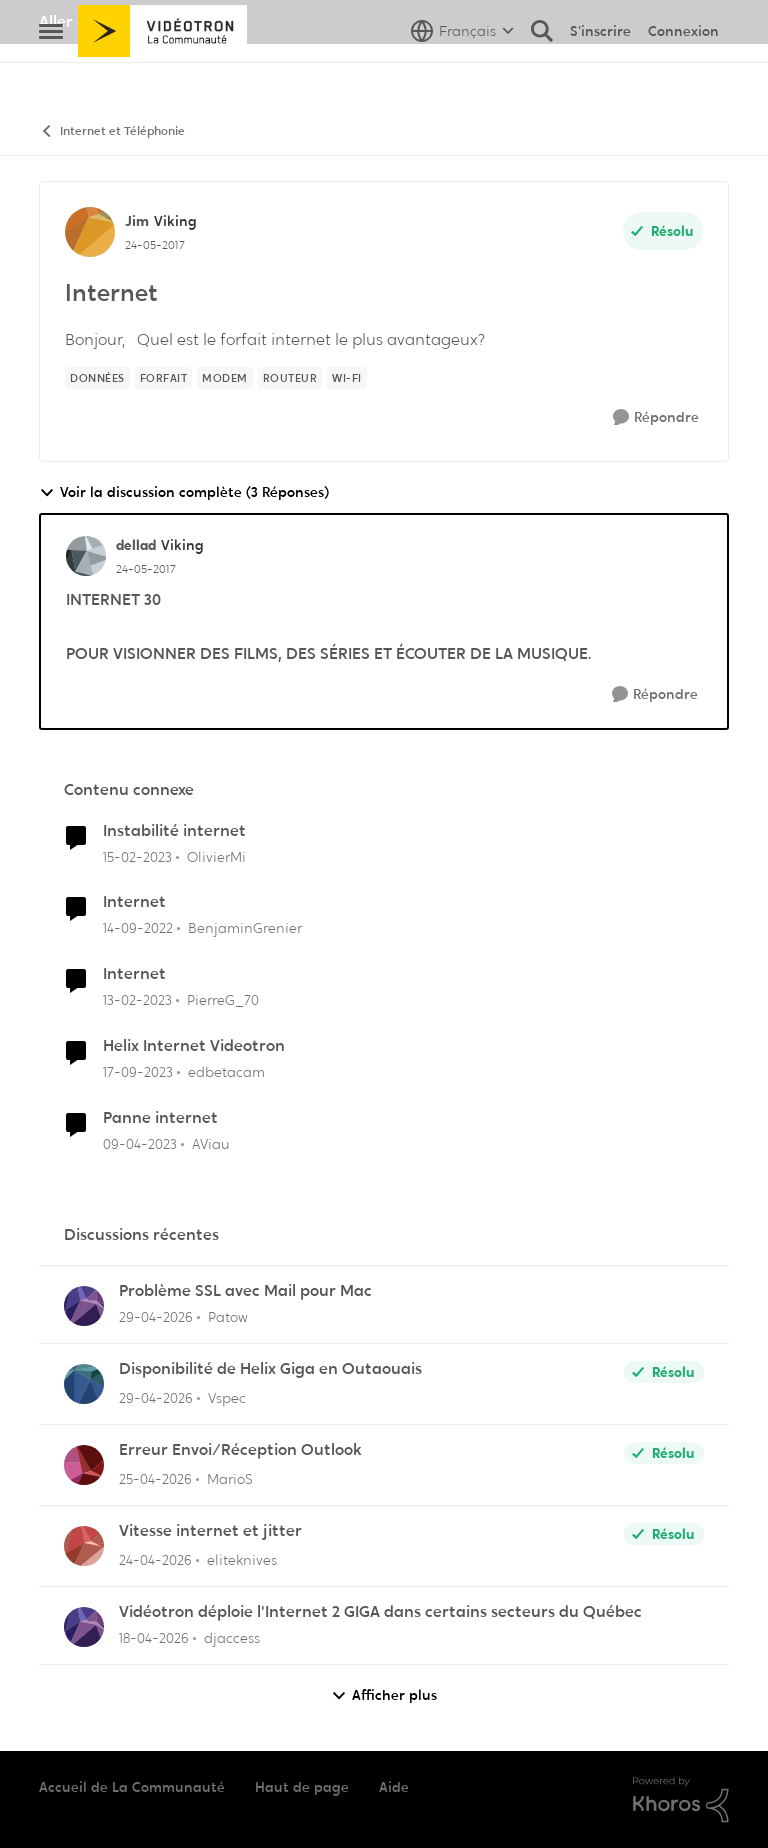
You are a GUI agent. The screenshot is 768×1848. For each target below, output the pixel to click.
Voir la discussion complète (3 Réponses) (184, 492)
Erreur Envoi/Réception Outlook (240, 1450)
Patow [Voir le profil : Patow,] (228, 1317)
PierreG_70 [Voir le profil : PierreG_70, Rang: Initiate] (223, 1000)
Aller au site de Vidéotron (134, 21)
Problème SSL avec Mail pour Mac (245, 1291)
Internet (134, 902)
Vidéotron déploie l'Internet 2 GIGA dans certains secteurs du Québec (380, 1612)
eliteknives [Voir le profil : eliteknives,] (242, 1560)
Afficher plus (384, 1695)
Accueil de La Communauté (132, 1787)
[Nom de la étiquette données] (97, 378)
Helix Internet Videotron (194, 1046)
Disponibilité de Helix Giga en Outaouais (270, 1369)
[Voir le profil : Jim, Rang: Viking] (90, 232)
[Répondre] (656, 417)
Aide (394, 1787)
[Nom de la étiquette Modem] (225, 378)
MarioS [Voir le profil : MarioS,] (230, 1479)
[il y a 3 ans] (137, 856)
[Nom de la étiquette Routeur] (290, 378)
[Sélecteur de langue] (462, 75)
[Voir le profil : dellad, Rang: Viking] (86, 556)
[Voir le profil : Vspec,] (84, 1384)
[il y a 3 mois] (156, 1317)
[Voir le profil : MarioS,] (84, 1465)
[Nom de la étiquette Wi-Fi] (347, 378)
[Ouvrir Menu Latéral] (51, 75)
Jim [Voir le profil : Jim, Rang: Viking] (137, 221)
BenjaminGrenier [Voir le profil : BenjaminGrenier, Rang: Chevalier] (245, 928)
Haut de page (302, 1787)
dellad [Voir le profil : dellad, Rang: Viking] (136, 545)
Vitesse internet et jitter (210, 1531)
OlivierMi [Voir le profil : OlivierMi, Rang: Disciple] (216, 856)
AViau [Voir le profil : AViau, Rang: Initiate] (211, 1144)
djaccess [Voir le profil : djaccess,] (232, 1638)
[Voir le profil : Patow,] (84, 1306)
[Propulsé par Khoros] (681, 1800)
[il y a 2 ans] (138, 1072)
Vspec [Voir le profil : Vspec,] (227, 1398)
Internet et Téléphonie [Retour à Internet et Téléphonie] (112, 131)
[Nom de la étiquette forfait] (164, 378)
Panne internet (160, 1118)
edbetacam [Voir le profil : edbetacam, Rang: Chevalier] (226, 1072)
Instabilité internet (174, 831)
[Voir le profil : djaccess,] (84, 1627)
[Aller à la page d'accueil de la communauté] (162, 75)
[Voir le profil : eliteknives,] (84, 1546)
